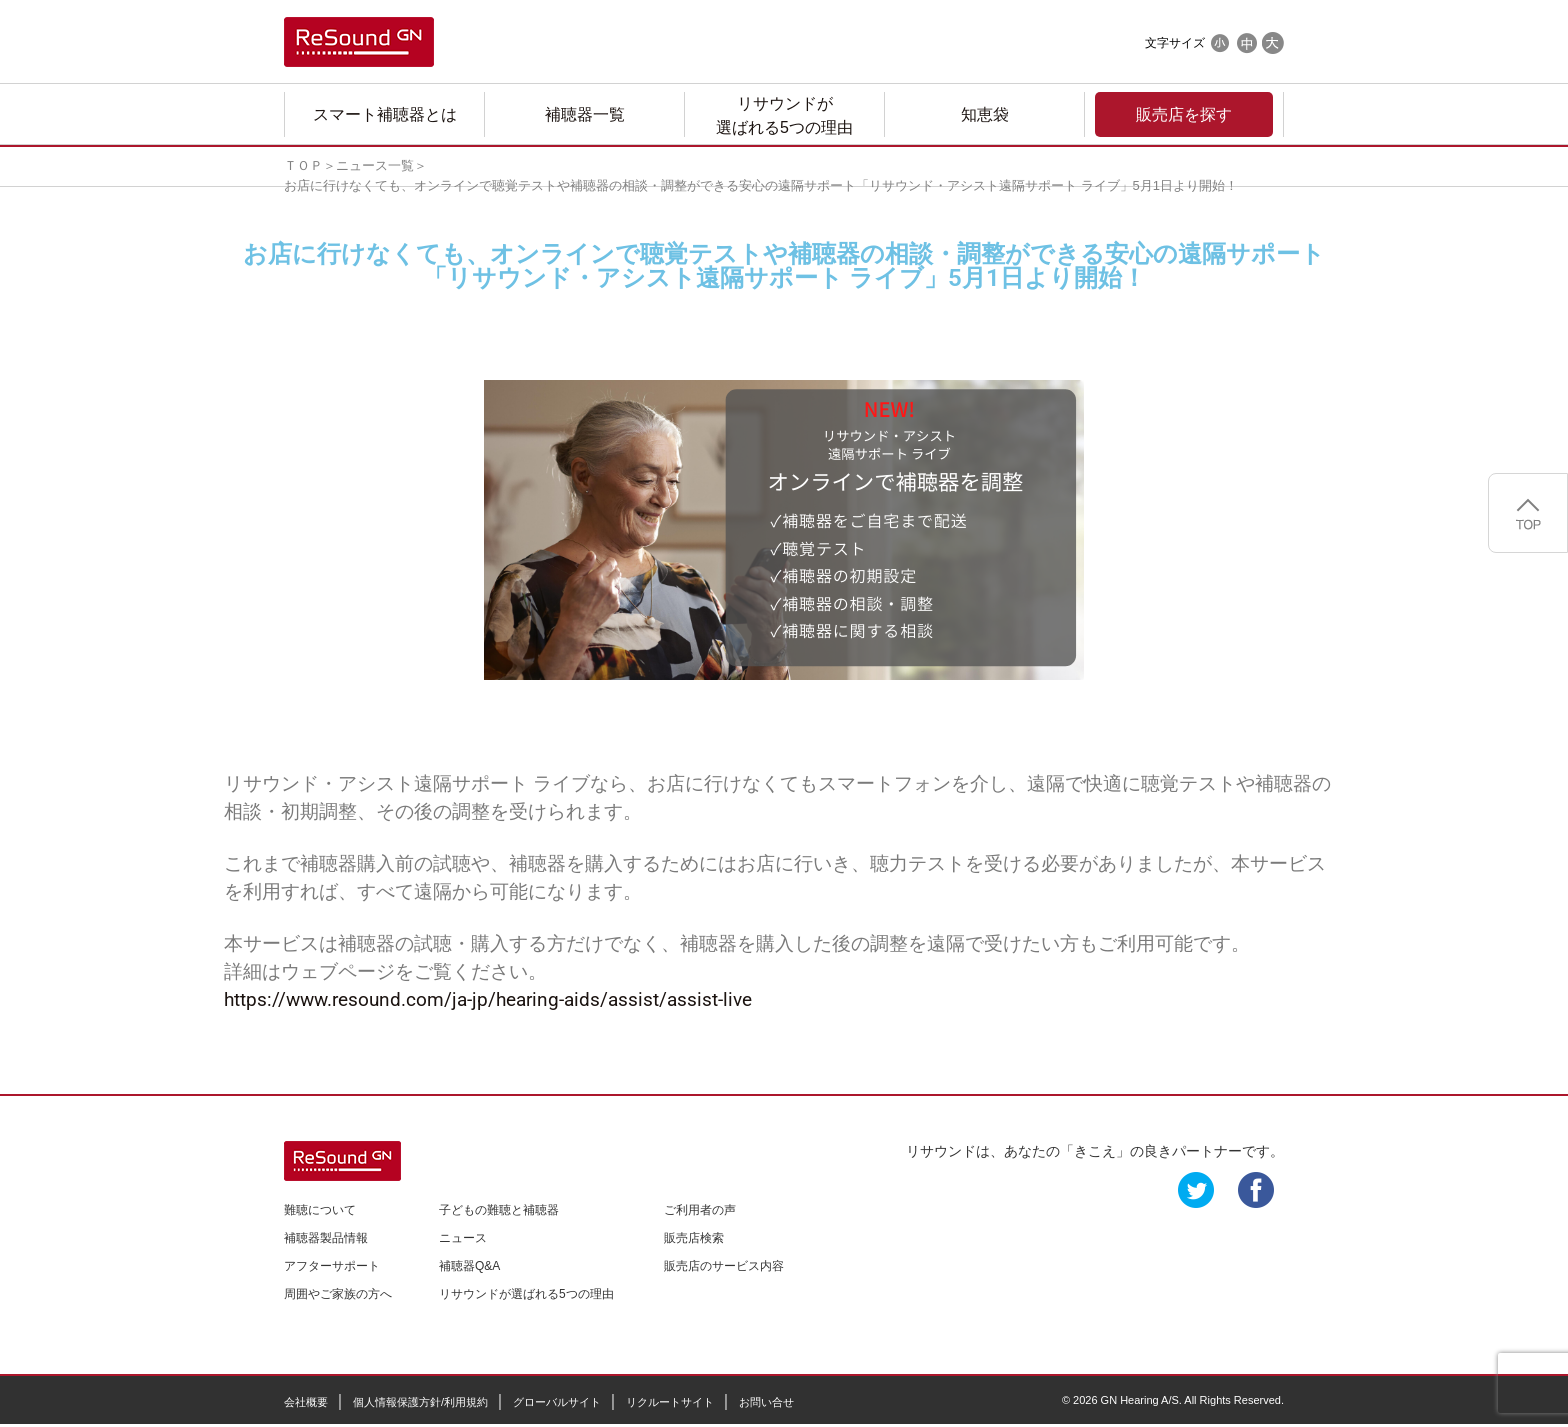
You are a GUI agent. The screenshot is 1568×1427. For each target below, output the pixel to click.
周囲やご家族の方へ (338, 1294)
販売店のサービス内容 (724, 1266)
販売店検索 (694, 1238)
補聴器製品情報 (326, 1238)
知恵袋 (985, 114)
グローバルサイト (557, 1402)
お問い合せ (766, 1402)
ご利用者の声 (700, 1210)
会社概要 (306, 1402)
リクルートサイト (670, 1402)
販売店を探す (1184, 114)
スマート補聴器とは (385, 114)
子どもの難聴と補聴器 (499, 1210)
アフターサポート (332, 1266)
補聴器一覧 (585, 114)
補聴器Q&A (469, 1266)
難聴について (320, 1210)
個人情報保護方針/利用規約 (420, 1402)
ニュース (463, 1238)
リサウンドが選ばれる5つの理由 (784, 115)
